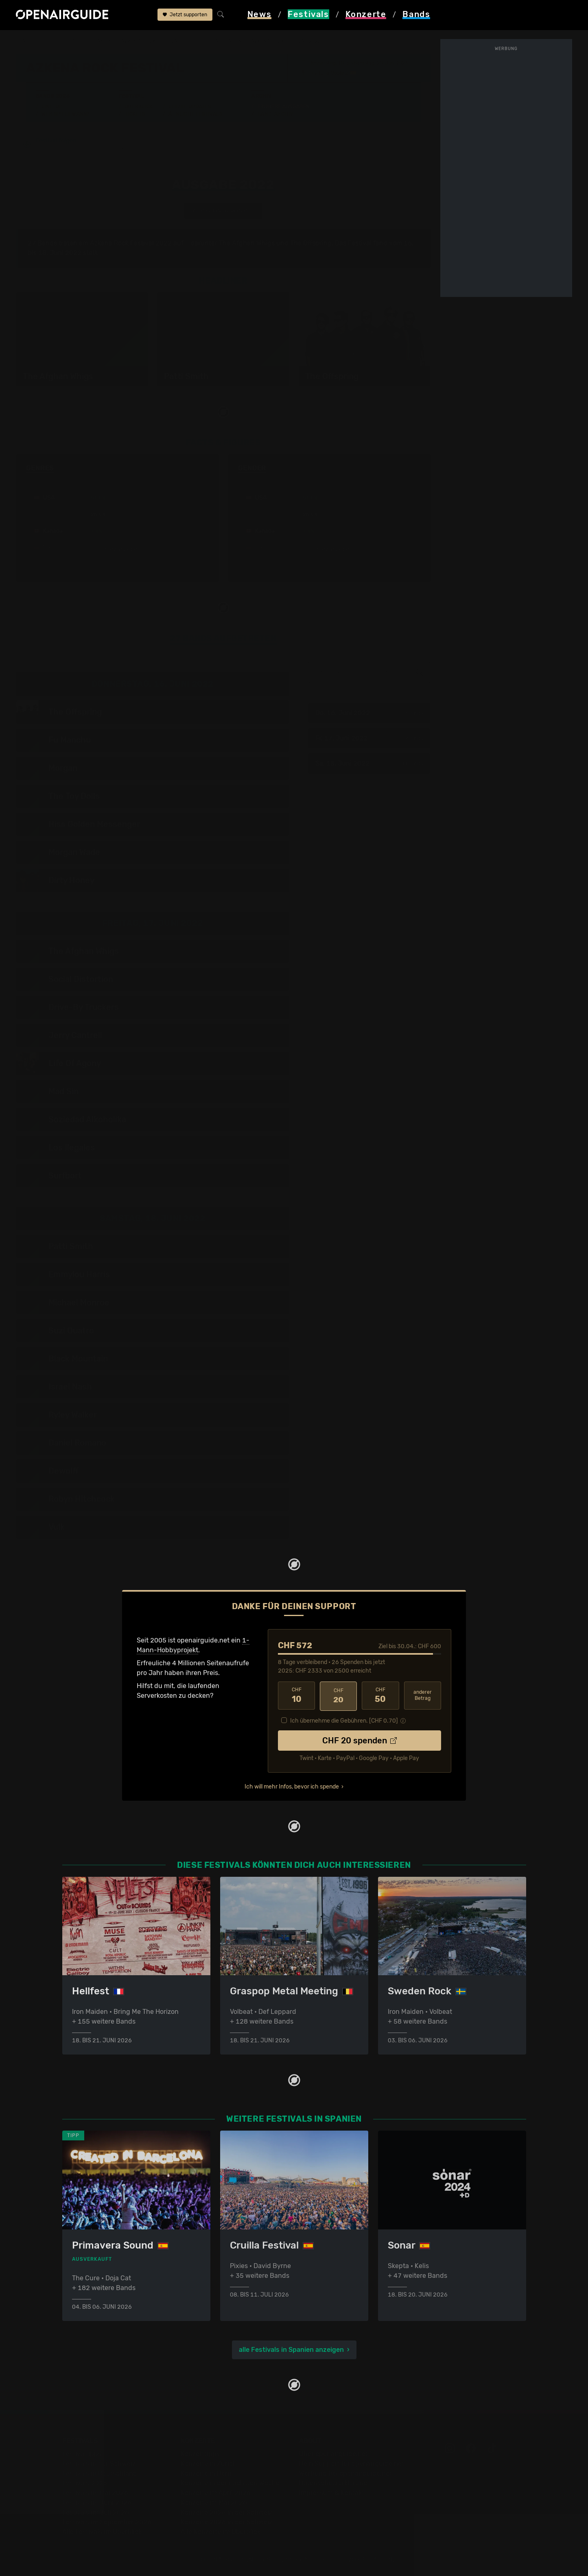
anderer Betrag (422, 1696)
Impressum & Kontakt (331, 2493)
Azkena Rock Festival (151, 41)
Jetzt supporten (185, 15)
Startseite (31, 41)
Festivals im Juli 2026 (95, 2512)
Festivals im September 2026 (106, 2522)
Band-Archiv (275, 114)
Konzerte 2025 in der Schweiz (226, 2512)
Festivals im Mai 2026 (95, 2493)
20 (338, 1696)
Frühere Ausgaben (284, 106)
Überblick (139, 106)
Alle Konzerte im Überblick (220, 2532)
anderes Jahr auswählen (223, 211)
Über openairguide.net (333, 2454)
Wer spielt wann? (66, 114)
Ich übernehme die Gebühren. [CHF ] (344, 1720)
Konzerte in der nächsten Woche (230, 2483)
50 (380, 1696)
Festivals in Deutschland (99, 2473)
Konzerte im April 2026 (216, 2493)
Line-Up (52, 106)
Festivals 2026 (84, 2483)
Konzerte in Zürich (209, 2463)
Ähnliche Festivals (195, 114)
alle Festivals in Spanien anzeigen (291, 2350)
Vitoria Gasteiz (331, 72)
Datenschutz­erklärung (333, 2483)
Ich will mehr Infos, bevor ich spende (292, 1785)
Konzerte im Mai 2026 (214, 2502)
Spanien (101, 41)
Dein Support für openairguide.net (351, 2463)
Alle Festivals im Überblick (102, 2532)
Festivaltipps (81, 2454)
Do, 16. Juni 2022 (369, 714)
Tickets (135, 114)
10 (296, 1696)
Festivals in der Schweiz (99, 2463)
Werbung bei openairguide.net (345, 2473)
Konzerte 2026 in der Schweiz (226, 2522)
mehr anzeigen (117, 550)
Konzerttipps (200, 2454)
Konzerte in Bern (206, 2473)
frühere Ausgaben (216, 41)
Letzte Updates (189, 106)
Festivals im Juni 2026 (96, 2502)
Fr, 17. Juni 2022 (369, 739)
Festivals (68, 41)
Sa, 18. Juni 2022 (369, 764)
